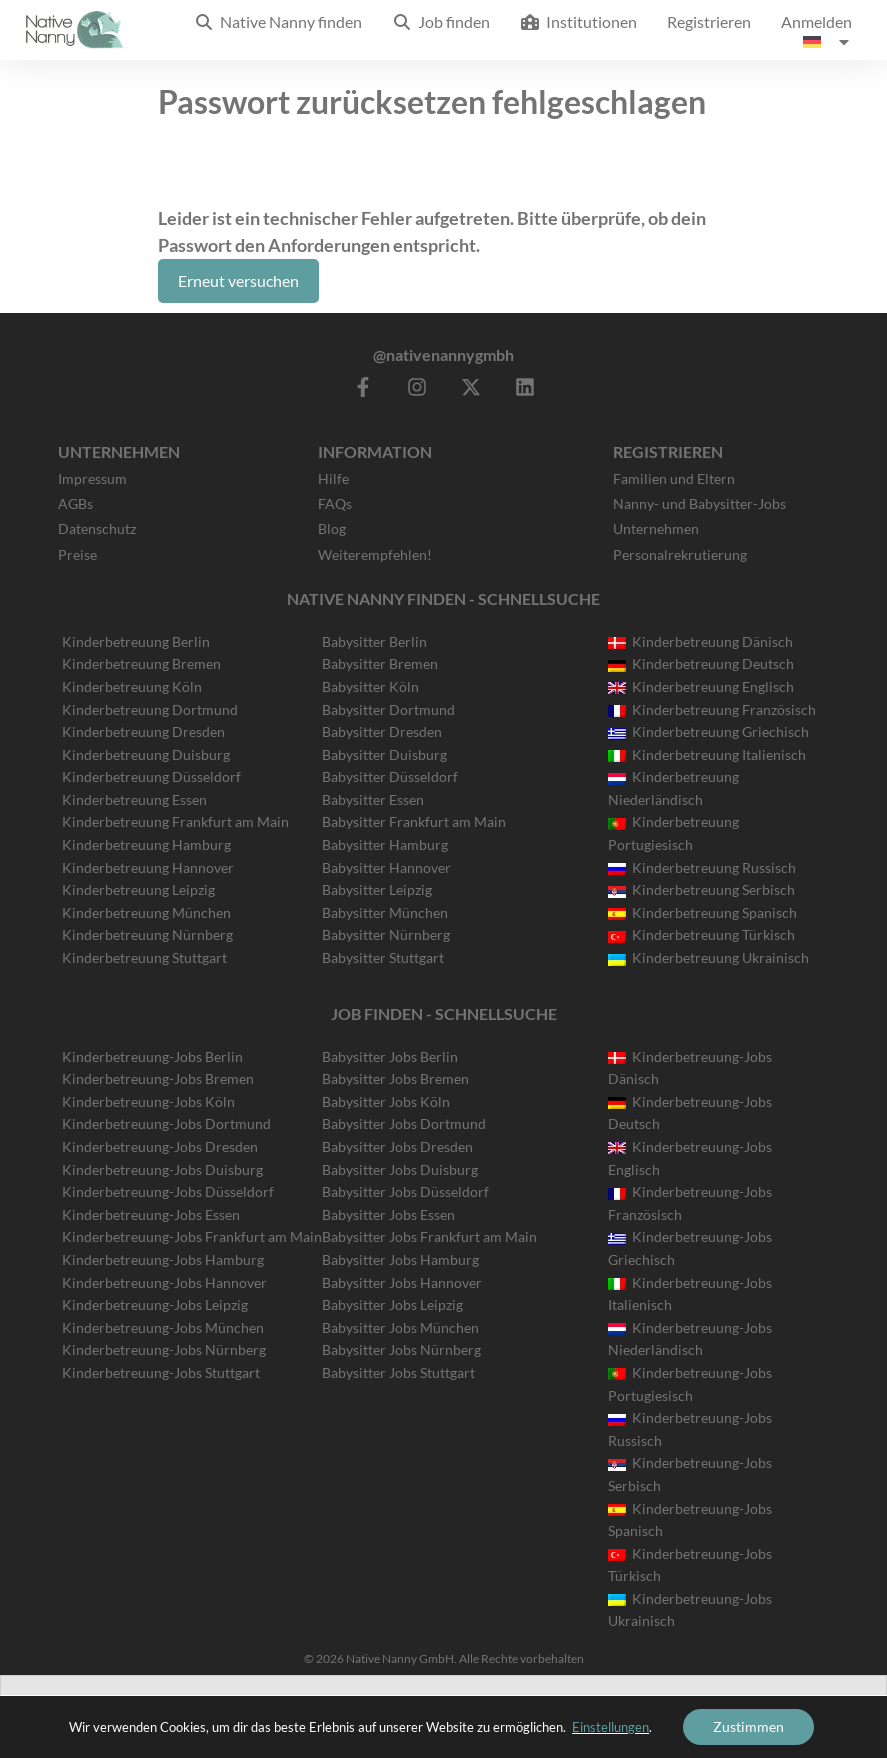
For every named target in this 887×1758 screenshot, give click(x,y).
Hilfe (333, 478)
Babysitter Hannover (386, 867)
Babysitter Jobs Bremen (395, 1078)
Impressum (92, 478)
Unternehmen (656, 528)
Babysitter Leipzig (377, 889)
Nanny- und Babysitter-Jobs (699, 503)
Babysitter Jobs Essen (388, 1214)
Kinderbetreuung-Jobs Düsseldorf (168, 1191)
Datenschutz (97, 528)
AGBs (75, 503)
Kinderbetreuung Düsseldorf (151, 776)
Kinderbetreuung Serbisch (701, 889)
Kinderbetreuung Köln (132, 686)
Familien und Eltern (674, 478)
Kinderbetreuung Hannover (148, 867)
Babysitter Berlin (374, 641)
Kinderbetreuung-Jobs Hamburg (163, 1259)
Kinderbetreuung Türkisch (701, 934)
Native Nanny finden (278, 21)
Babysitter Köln (370, 686)
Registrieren (709, 21)
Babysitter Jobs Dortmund (404, 1123)
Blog (332, 528)
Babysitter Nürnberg (386, 934)
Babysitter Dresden (382, 731)
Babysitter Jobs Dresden (397, 1146)
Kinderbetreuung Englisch (701, 686)
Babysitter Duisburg (384, 754)
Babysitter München (385, 912)
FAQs (335, 503)
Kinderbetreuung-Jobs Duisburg (162, 1169)
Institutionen (578, 21)
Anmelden (816, 21)
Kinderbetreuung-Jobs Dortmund (166, 1123)
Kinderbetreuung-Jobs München (163, 1327)
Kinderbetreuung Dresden (143, 731)
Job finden (441, 21)
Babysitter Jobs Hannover (402, 1282)
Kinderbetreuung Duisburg (146, 754)
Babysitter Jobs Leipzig (392, 1304)
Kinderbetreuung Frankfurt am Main (175, 821)
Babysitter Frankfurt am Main (414, 821)
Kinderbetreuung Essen (134, 799)
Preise (77, 554)
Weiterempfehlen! (375, 554)
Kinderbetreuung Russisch (702, 867)
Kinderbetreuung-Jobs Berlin (152, 1056)
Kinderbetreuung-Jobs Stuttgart (161, 1372)
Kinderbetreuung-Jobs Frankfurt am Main (192, 1236)
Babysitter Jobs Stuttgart (398, 1372)
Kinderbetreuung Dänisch (700, 641)
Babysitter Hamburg (385, 844)
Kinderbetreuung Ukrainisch (708, 957)
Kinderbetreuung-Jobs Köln (148, 1101)
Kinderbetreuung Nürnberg (147, 934)
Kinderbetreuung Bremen (141, 663)
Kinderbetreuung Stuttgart (144, 957)
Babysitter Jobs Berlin (390, 1056)
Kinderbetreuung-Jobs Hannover (164, 1282)
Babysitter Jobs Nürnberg (401, 1349)
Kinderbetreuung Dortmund (150, 709)
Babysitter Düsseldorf (390, 776)
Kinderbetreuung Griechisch (708, 731)
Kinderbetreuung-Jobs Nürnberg (164, 1349)
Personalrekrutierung (680, 554)
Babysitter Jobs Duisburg (400, 1169)
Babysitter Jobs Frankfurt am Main (429, 1236)
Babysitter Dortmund (388, 709)
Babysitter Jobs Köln (386, 1101)
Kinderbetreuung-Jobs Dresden (160, 1146)
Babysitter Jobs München (400, 1327)
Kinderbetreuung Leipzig (138, 889)
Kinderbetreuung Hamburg (146, 844)
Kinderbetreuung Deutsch (701, 663)
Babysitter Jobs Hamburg (400, 1259)
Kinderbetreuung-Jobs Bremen (158, 1078)
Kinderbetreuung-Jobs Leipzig (155, 1304)
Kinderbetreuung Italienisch (707, 754)
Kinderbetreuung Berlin (136, 641)
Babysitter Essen (373, 799)
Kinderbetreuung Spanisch (702, 912)
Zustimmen (748, 1726)
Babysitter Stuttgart (383, 957)
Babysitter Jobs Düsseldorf (405, 1191)
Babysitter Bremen (380, 663)
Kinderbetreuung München (146, 912)
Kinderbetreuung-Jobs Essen (151, 1214)
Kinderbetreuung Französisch (712, 709)
